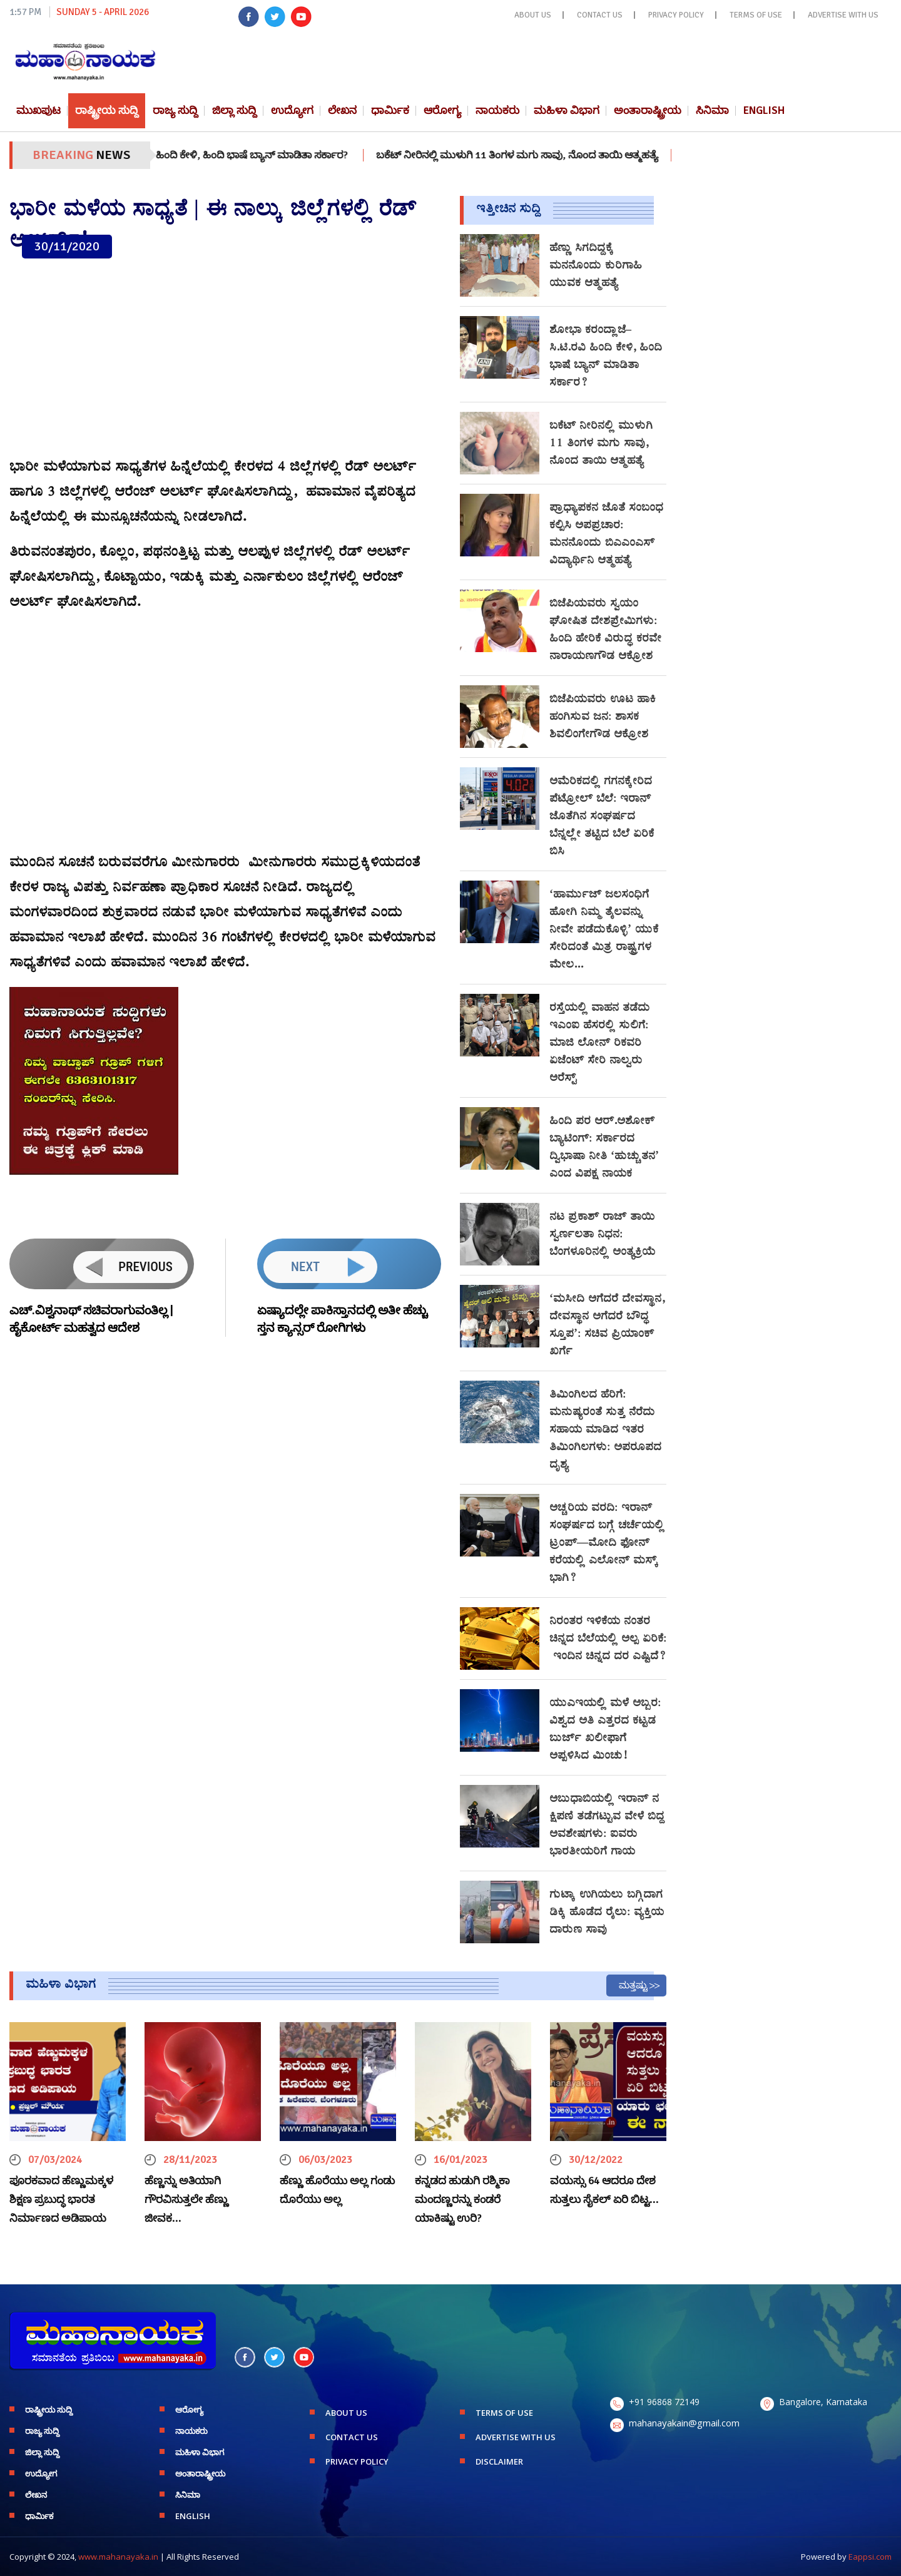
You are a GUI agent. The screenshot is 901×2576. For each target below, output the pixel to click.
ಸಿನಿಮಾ (712, 110)
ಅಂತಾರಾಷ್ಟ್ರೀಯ (647, 110)
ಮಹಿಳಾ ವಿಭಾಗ (566, 110)
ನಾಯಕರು (497, 110)
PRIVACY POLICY (676, 15)
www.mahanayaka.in (118, 2556)
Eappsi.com (870, 2556)
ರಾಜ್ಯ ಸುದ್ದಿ (175, 110)
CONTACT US (600, 15)
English (764, 110)
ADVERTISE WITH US (843, 15)
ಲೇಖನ (342, 110)
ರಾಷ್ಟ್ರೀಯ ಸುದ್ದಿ (106, 110)
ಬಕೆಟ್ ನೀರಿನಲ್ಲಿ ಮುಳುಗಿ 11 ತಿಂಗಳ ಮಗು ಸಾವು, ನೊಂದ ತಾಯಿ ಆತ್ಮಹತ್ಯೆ (543, 155)
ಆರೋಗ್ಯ (442, 110)
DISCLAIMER (499, 2461)
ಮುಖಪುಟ (38, 110)
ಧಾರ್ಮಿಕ (390, 110)
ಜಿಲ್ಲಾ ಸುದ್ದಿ (234, 110)
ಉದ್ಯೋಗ (292, 110)
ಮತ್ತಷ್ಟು (633, 1985)
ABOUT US (532, 15)
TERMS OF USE (756, 15)
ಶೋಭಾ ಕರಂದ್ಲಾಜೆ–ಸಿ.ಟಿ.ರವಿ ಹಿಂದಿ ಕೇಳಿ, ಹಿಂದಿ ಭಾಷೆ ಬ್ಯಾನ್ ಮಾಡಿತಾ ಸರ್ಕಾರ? (223, 155)
